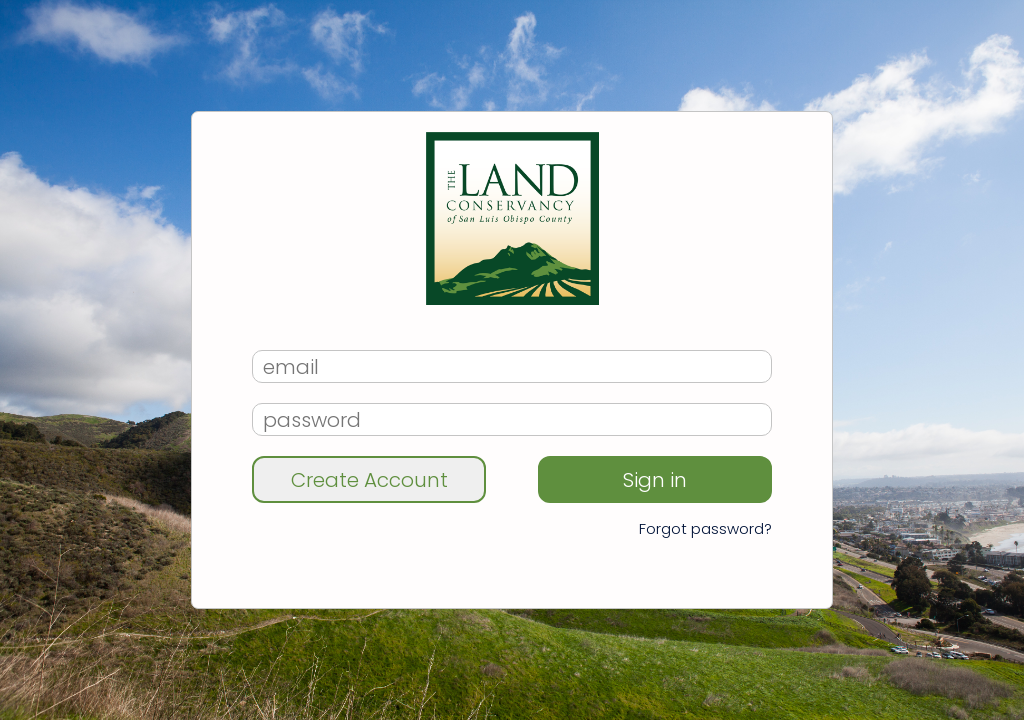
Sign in (655, 480)
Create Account (369, 480)
